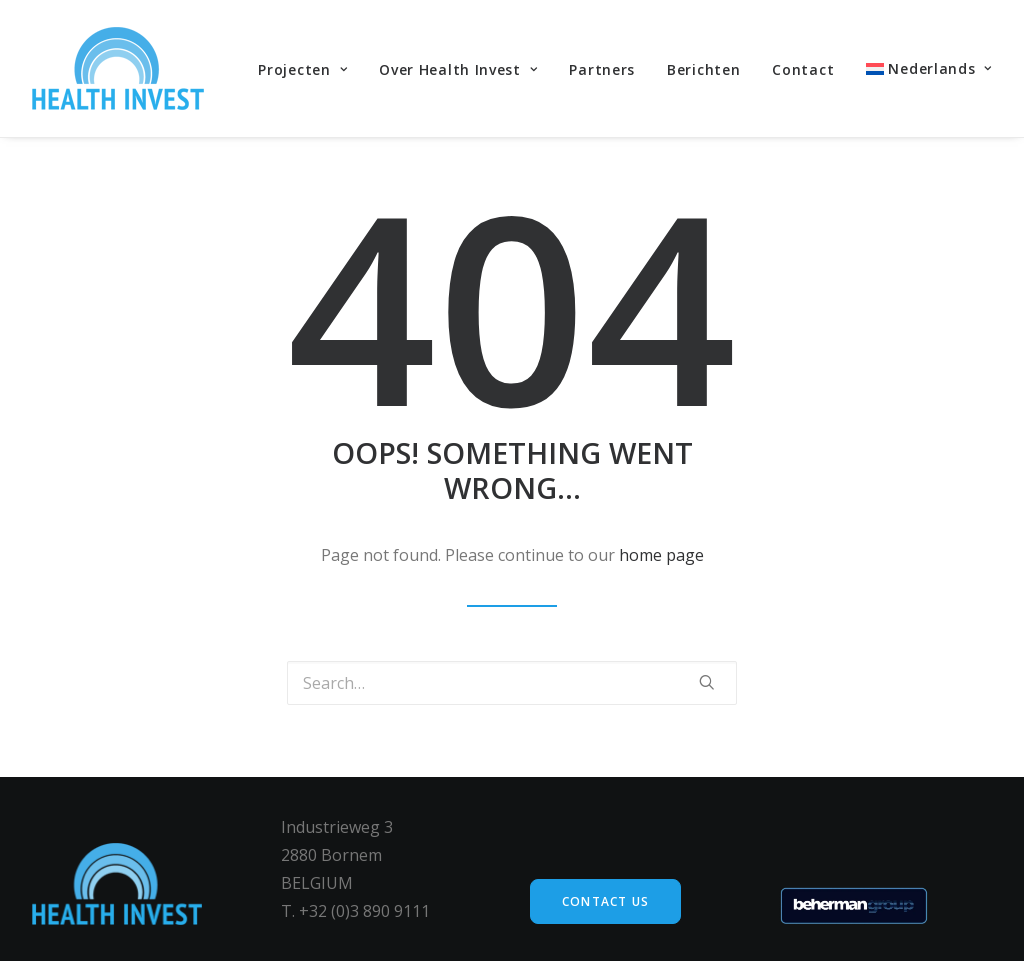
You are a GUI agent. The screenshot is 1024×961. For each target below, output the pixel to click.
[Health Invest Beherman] (118, 68)
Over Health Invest (458, 69)
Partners (602, 69)
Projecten (302, 69)
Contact (803, 69)
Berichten (703, 69)
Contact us (605, 901)
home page (661, 555)
